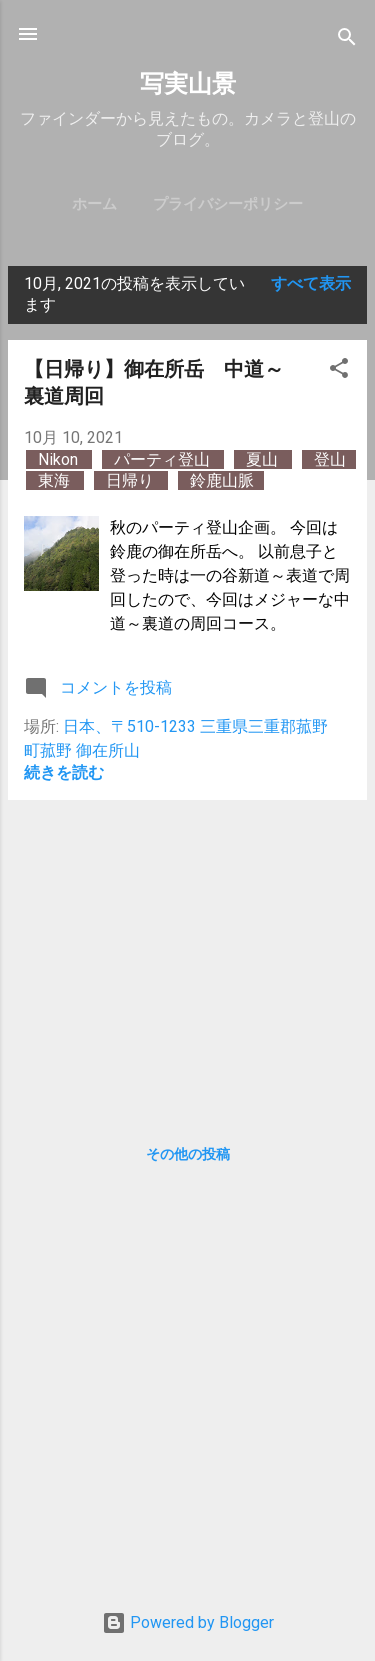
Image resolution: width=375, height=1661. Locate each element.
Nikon (60, 459)
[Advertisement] (187, 956)
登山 (330, 459)
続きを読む (64, 772)
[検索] (347, 40)
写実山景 (188, 84)
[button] (339, 371)
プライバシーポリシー (228, 204)
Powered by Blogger (188, 1622)
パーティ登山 (164, 459)
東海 (56, 480)
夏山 (264, 459)
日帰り (132, 480)
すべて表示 (311, 283)
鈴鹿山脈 (222, 480)
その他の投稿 (188, 1154)
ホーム (94, 204)
